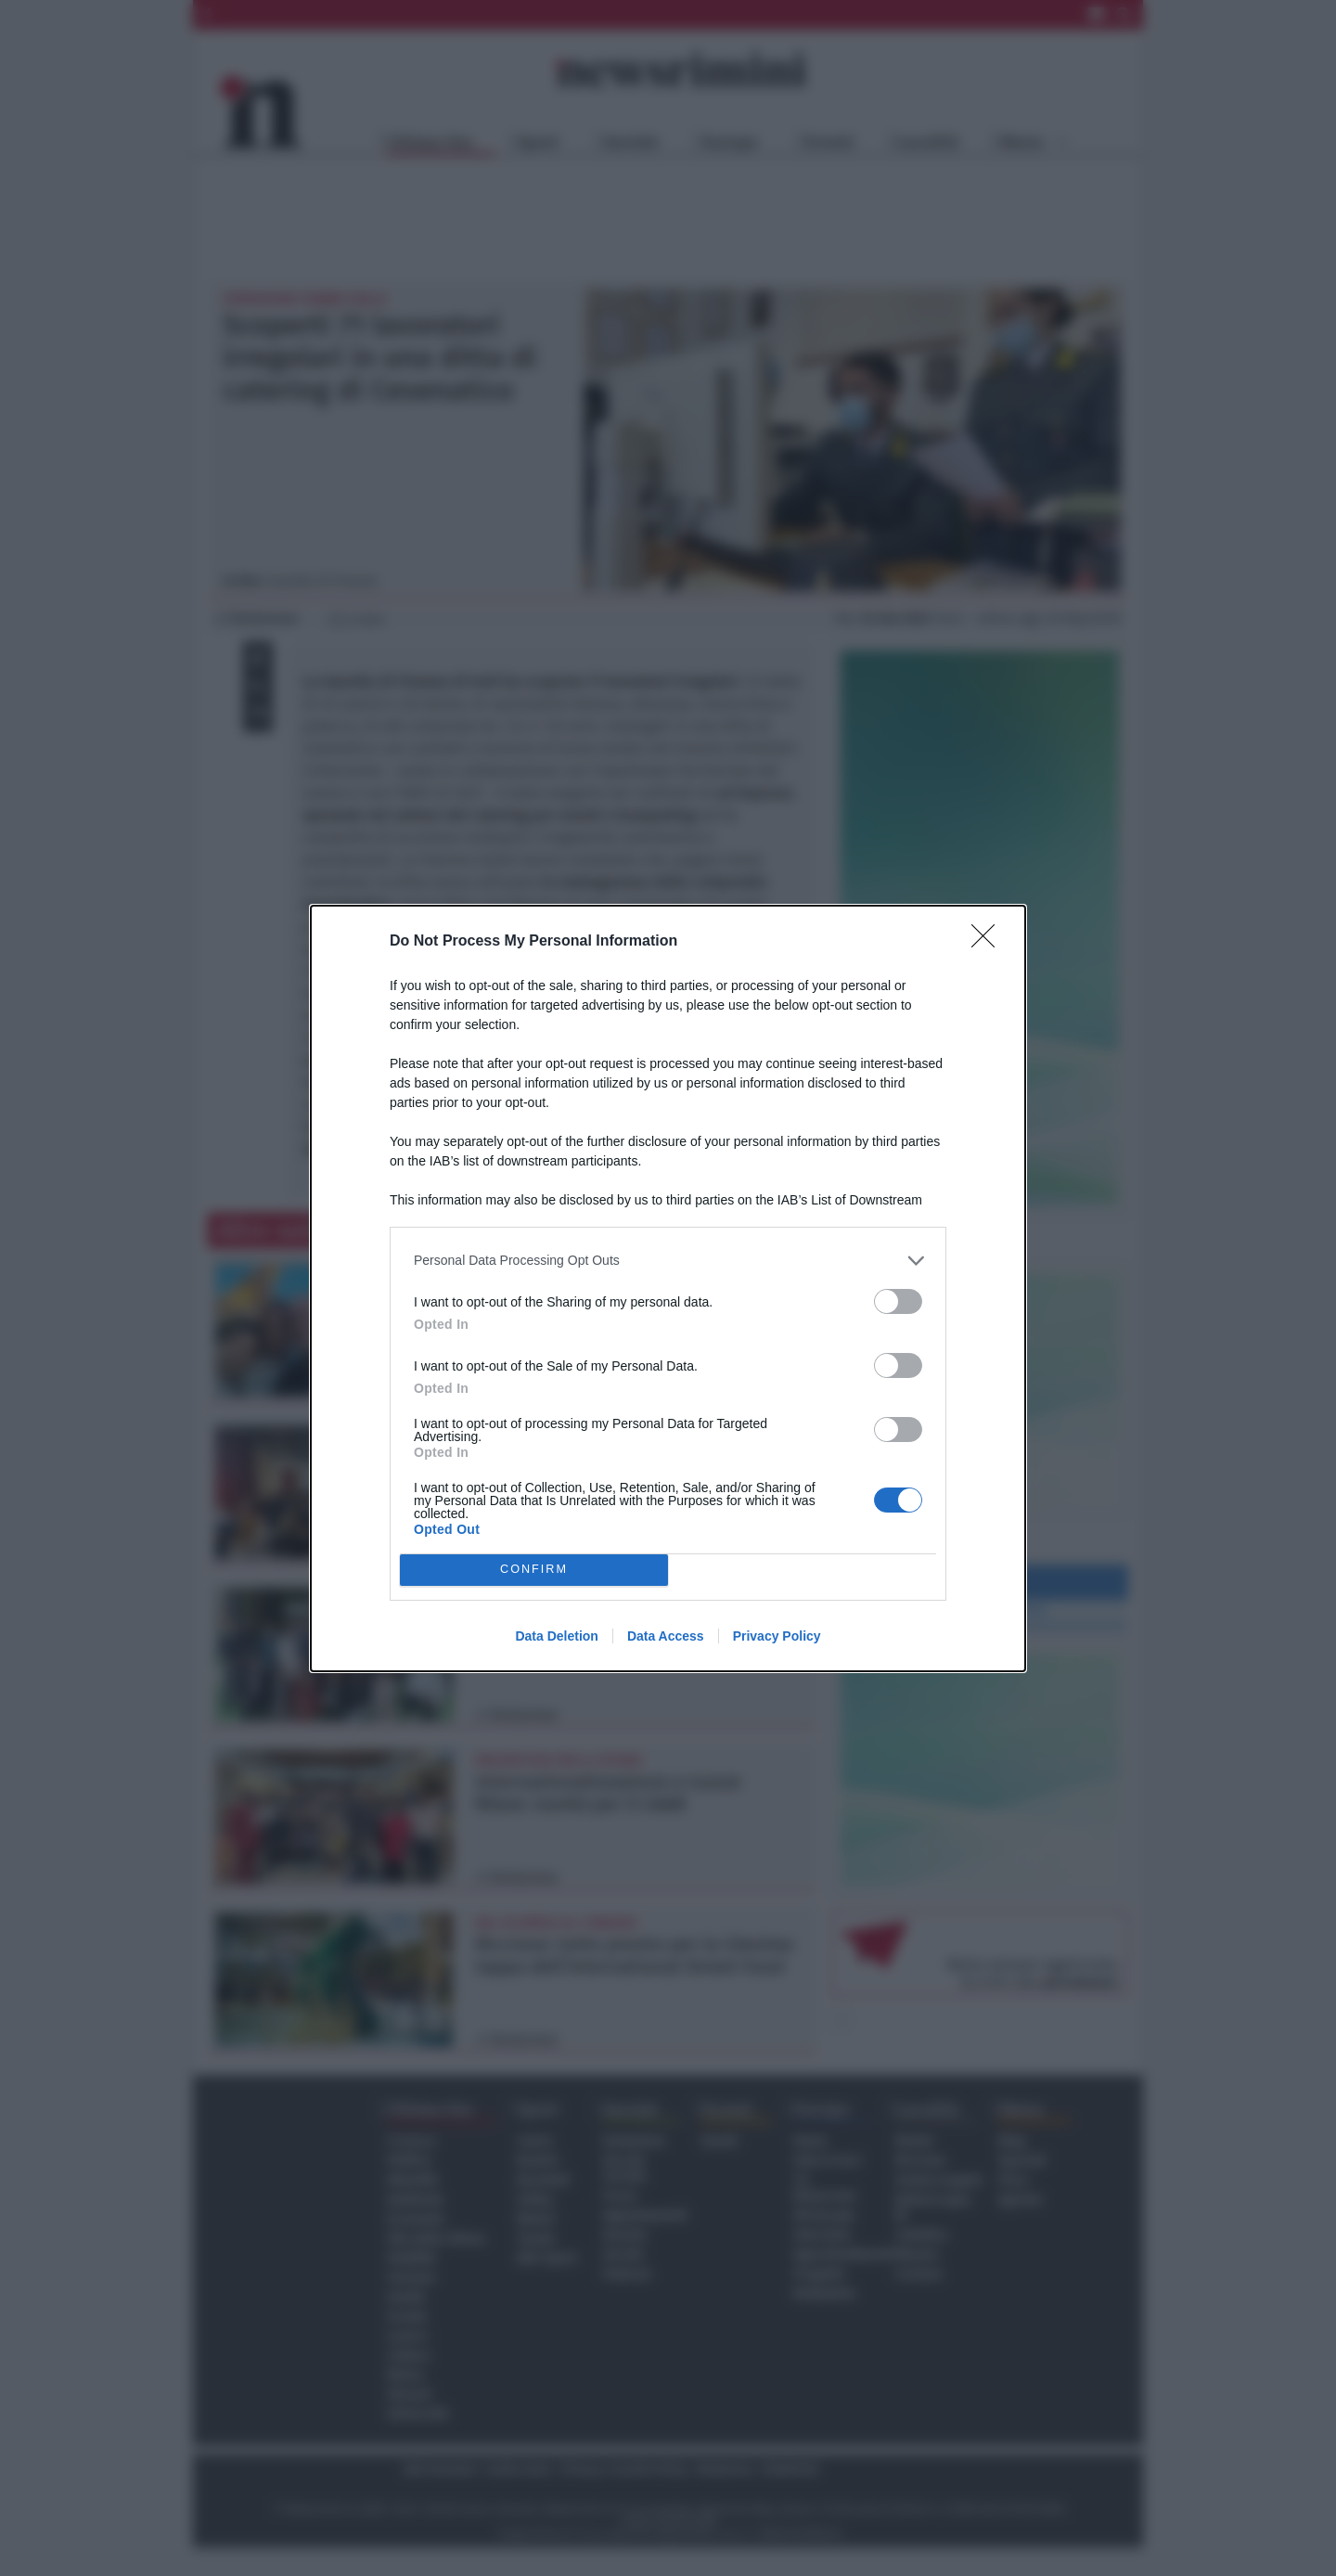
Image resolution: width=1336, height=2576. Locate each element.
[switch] (898, 1301)
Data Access (665, 1636)
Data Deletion (556, 1636)
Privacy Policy (777, 1636)
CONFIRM (534, 1570)
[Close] (989, 942)
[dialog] (668, 1288)
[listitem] (668, 1260)
